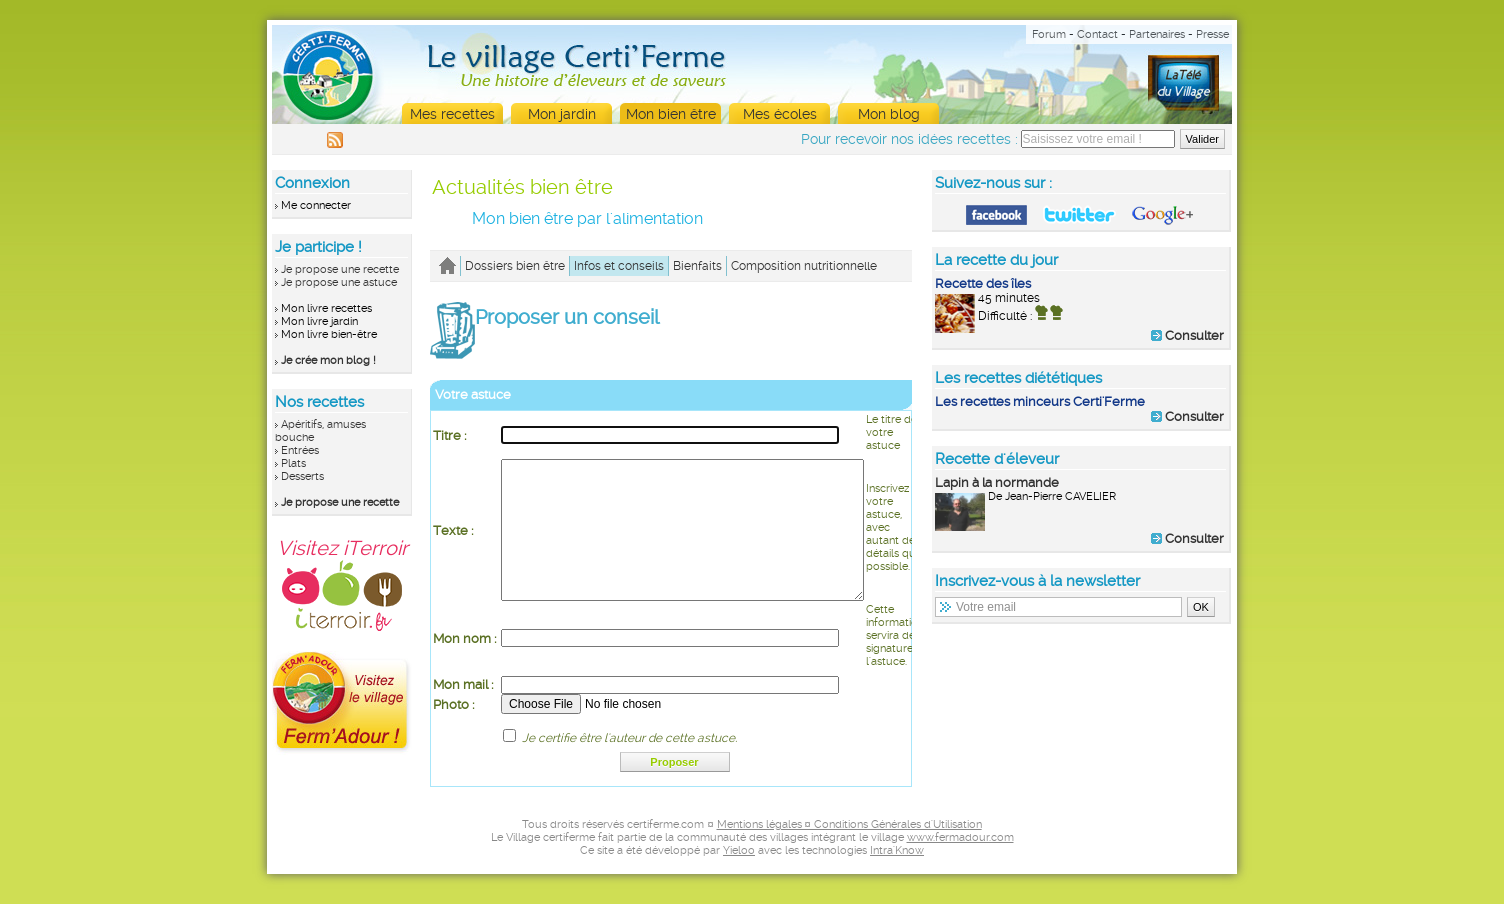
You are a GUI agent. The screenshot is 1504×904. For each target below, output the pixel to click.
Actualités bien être (522, 187)
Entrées (300, 450)
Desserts (302, 476)
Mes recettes (452, 114)
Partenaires (1157, 34)
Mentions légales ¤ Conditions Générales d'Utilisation (849, 854)
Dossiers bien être (515, 266)
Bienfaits (697, 266)
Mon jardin (562, 114)
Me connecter (316, 205)
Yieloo (739, 880)
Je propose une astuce (339, 282)
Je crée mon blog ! (328, 360)
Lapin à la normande (997, 482)
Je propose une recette (340, 269)
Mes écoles (780, 114)
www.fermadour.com (960, 867)
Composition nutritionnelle (804, 266)
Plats (293, 463)
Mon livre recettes (326, 308)
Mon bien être (671, 114)
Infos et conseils (619, 266)
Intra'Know (897, 880)
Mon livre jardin (319, 321)
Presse (1212, 34)
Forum (1049, 34)
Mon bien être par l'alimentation (587, 218)
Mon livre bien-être (329, 334)
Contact (1097, 34)
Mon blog (889, 114)
